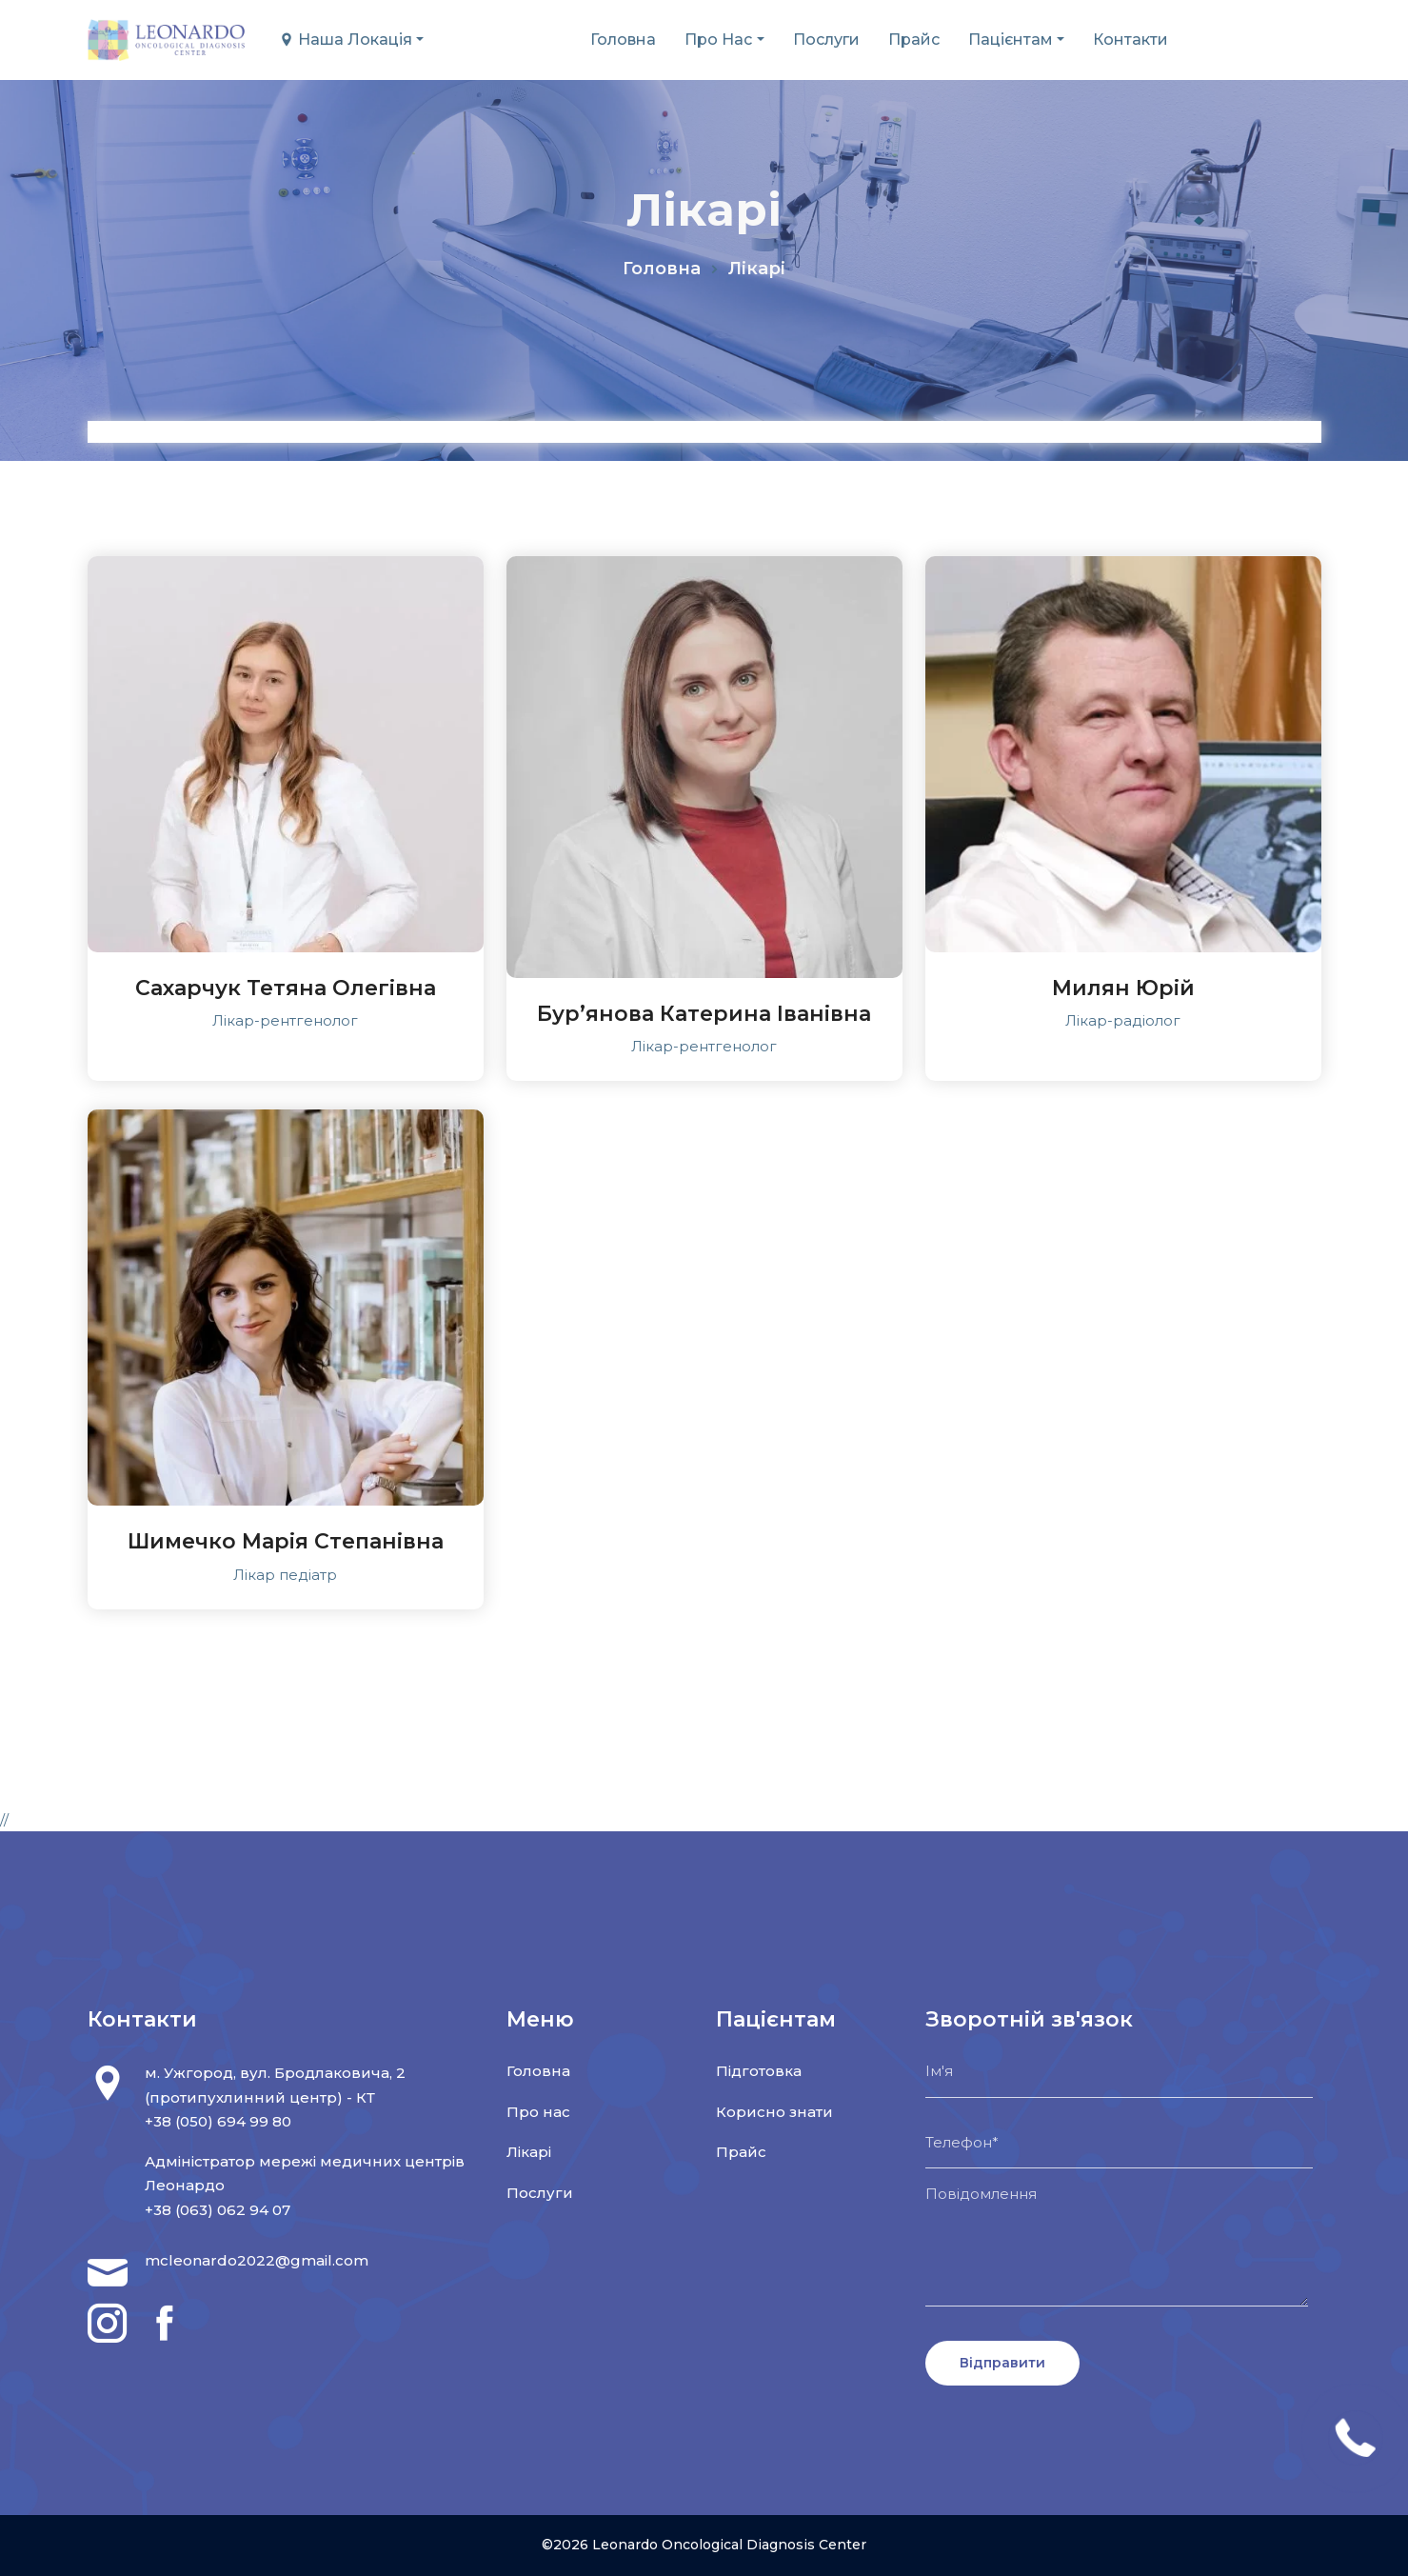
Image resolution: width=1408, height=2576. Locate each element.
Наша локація (345, 39)
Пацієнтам (1010, 39)
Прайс (914, 39)
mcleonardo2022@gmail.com (256, 2260)
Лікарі (528, 2152)
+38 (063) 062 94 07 (217, 2210)
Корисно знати (774, 2112)
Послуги (826, 39)
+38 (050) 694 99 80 (218, 2121)
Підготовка (759, 2071)
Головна (623, 39)
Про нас (718, 39)
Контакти (1130, 39)
